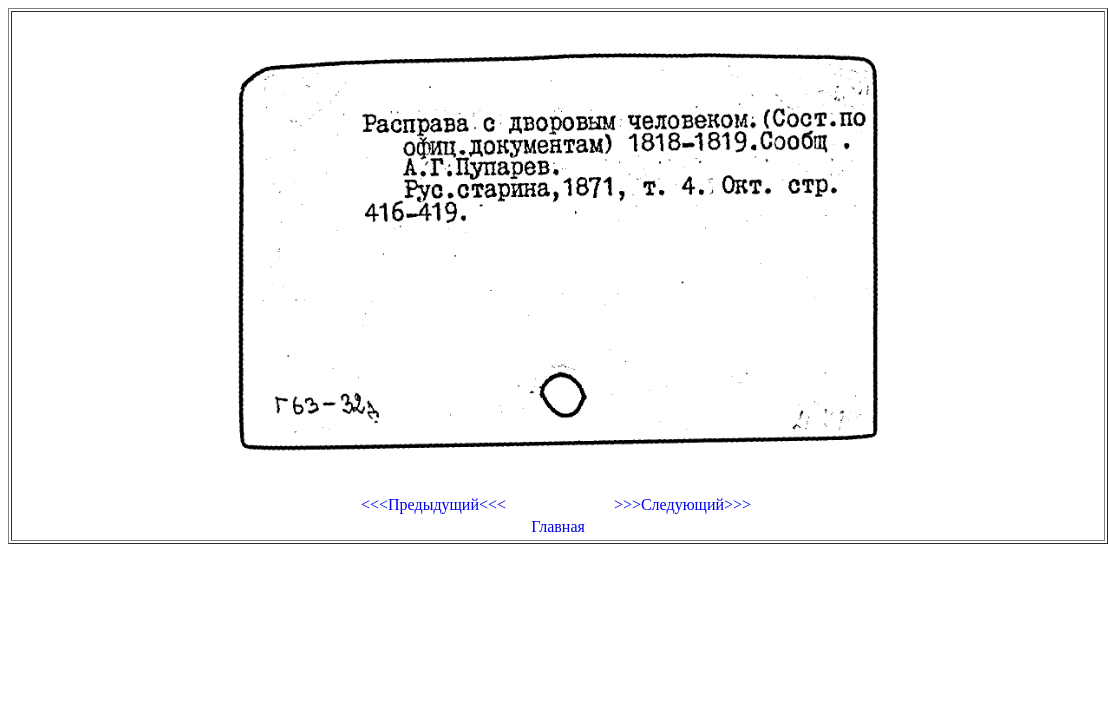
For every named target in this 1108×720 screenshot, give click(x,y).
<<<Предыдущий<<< (433, 504)
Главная (558, 526)
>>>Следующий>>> (682, 504)
